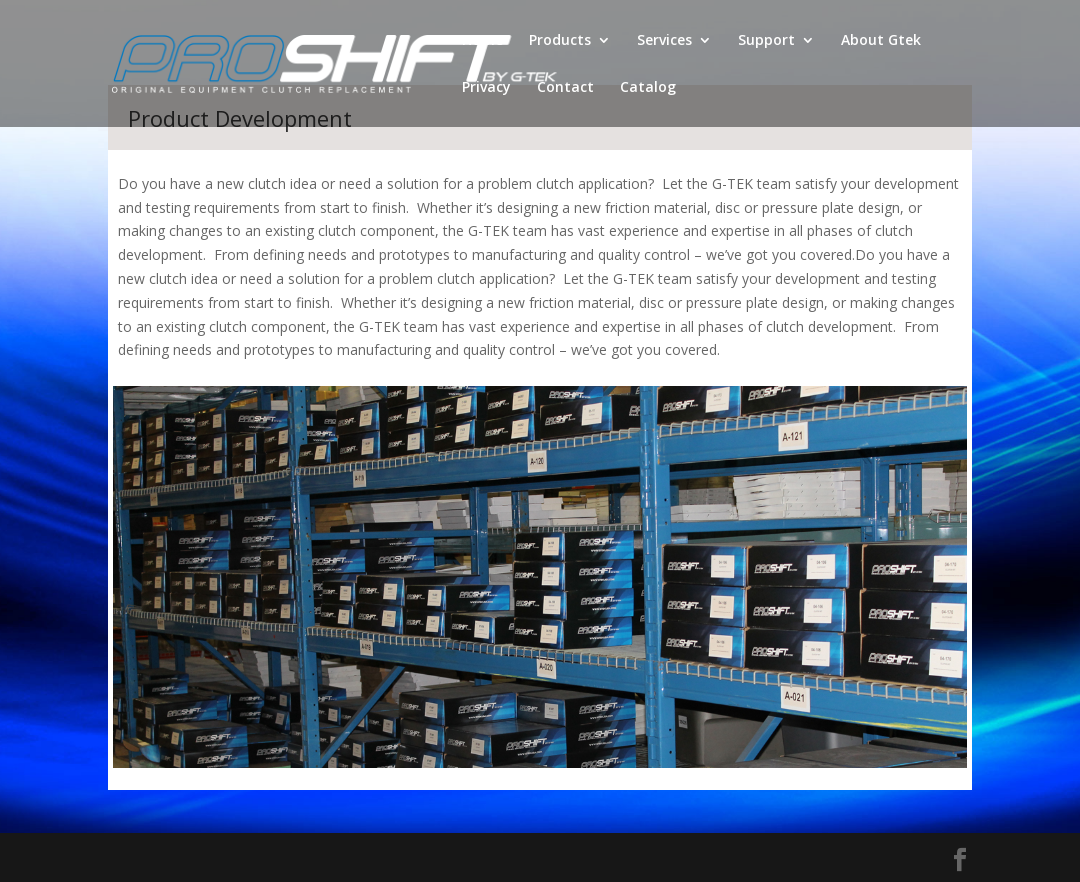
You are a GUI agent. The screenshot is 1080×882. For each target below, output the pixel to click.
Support (766, 41)
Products (560, 41)
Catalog (648, 88)
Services (664, 41)
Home (482, 41)
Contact (565, 88)
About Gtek (881, 41)
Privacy (486, 88)
